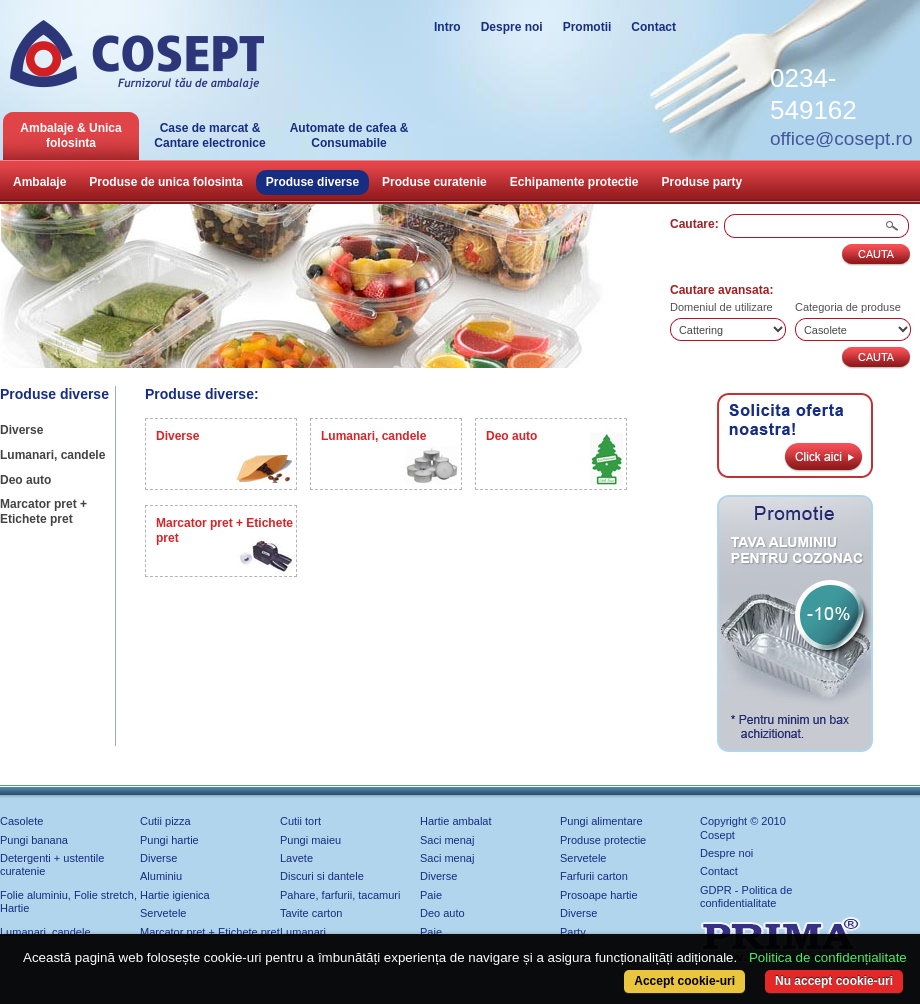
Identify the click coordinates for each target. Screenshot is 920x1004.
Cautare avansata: (721, 290)
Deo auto (25, 480)
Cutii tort (300, 821)
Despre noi (512, 27)
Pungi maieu (310, 840)
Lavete (296, 858)
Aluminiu (161, 876)
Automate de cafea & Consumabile (349, 135)
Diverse (21, 430)
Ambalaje (39, 182)
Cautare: (694, 224)
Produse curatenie (434, 182)
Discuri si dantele (322, 876)
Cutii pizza (165, 821)
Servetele (583, 858)
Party (573, 932)
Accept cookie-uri (684, 981)
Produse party (702, 182)
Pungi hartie (169, 840)
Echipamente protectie (574, 182)
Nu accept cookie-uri (834, 981)
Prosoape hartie (599, 895)
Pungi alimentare (601, 821)
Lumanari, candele (52, 455)
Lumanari (303, 932)
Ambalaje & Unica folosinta (70, 135)
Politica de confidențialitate (828, 957)
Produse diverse (312, 182)
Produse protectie (603, 840)
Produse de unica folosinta (165, 182)
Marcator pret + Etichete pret (43, 511)
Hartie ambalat (456, 821)
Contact (653, 27)
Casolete (21, 821)
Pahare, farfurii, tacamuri (340, 895)
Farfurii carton (594, 876)
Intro (447, 27)
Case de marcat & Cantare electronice (209, 135)
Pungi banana (34, 840)
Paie (431, 895)
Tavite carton (311, 913)
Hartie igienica (175, 895)
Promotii (587, 27)
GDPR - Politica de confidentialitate (746, 896)
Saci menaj (447, 840)
